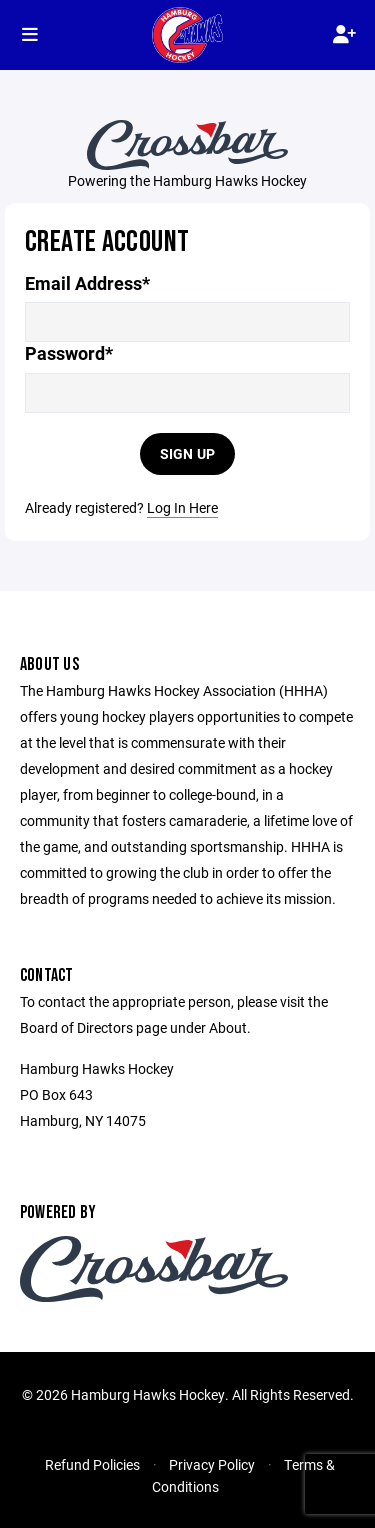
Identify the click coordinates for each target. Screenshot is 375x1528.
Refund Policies (92, 1464)
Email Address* (87, 283)
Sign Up (188, 453)
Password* (69, 353)
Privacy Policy (212, 1464)
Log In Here (182, 507)
